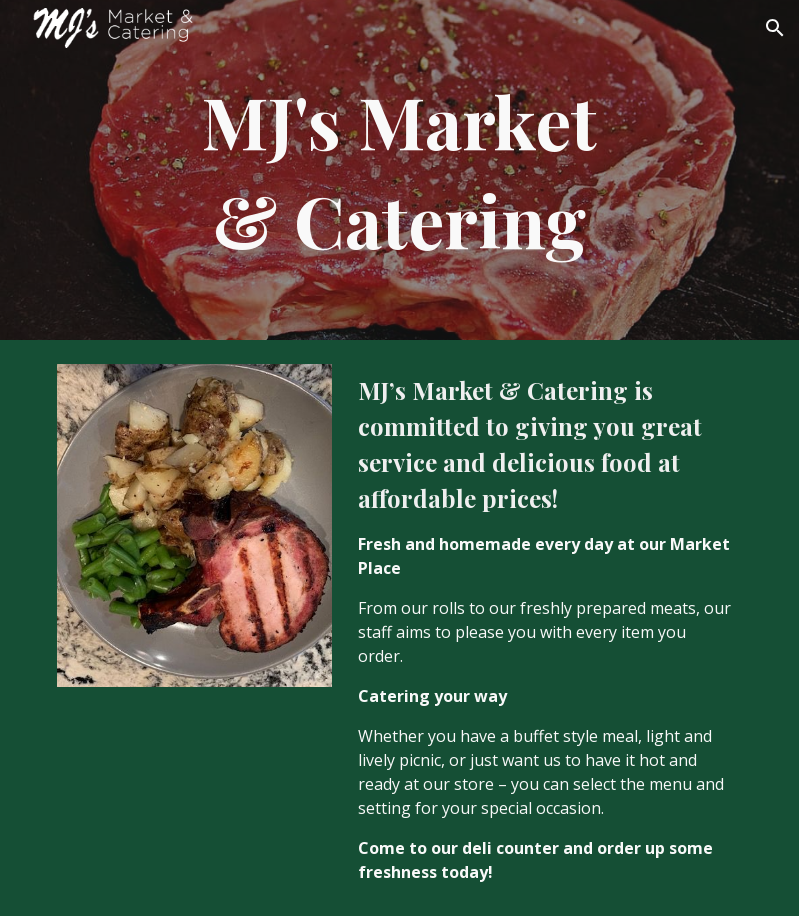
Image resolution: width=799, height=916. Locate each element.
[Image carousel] (194, 525)
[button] (775, 28)
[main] (399, 170)
